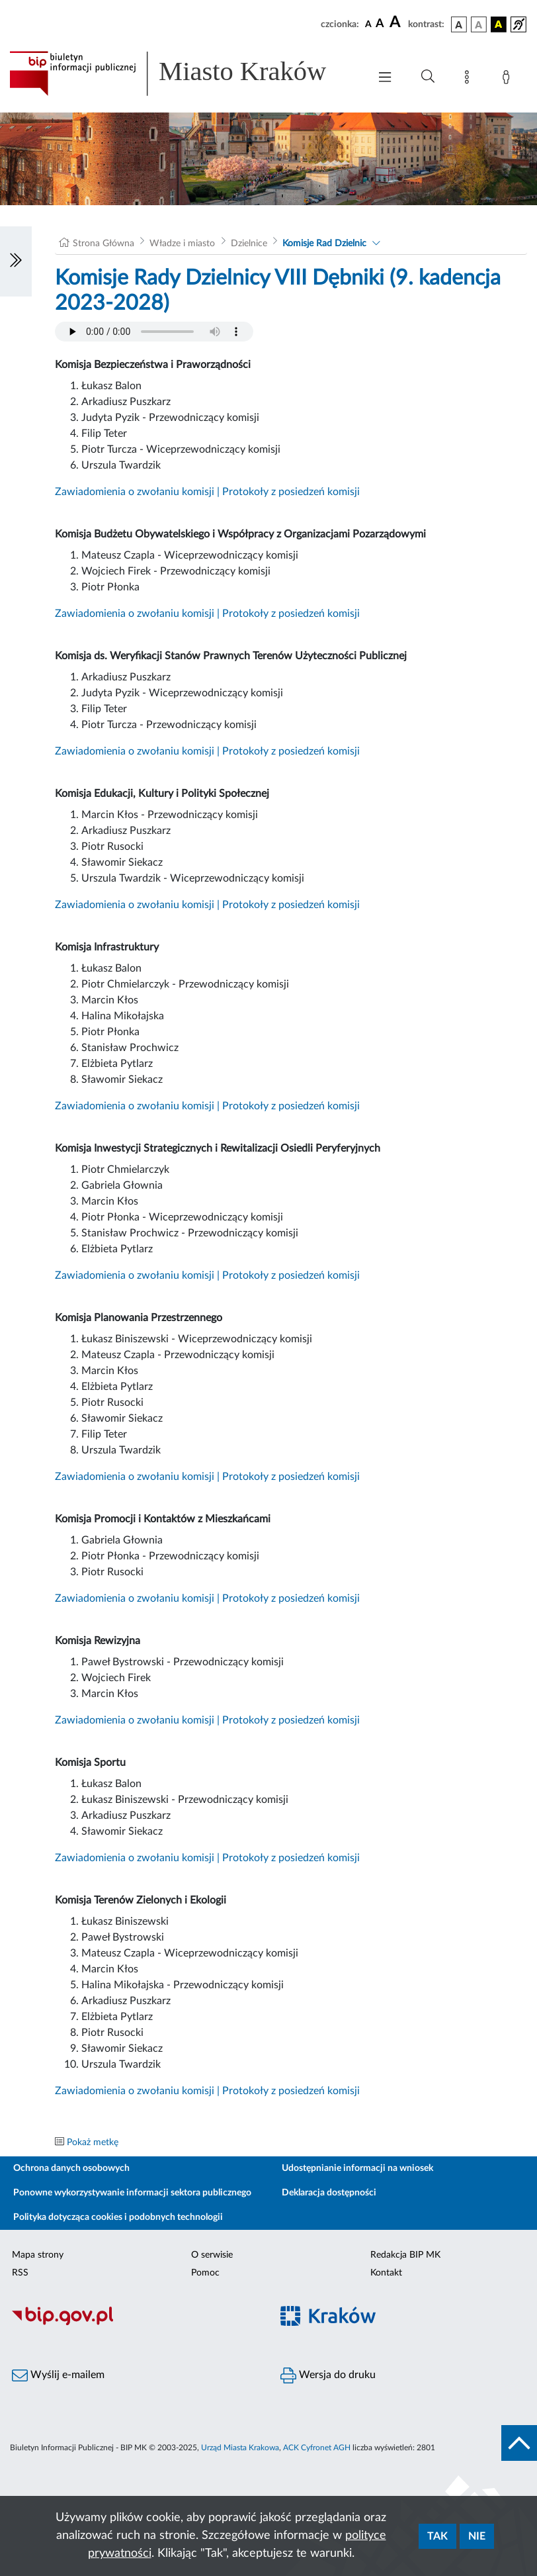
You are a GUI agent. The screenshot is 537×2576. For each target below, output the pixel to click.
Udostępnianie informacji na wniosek (357, 2168)
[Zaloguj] (509, 79)
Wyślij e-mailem (58, 2375)
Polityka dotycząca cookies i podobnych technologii (118, 2217)
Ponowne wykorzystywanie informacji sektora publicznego (132, 2192)
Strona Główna (103, 243)
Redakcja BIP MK (405, 2255)
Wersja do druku (328, 2375)
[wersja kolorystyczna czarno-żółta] (498, 24)
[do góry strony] (519, 2443)
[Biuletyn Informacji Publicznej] (134, 2323)
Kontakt (386, 2272)
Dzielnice (249, 243)
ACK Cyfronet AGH (317, 2448)
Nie (476, 2536)
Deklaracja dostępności (329, 2192)
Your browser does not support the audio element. (154, 332)
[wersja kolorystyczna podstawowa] (459, 24)
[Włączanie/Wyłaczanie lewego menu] (16, 261)
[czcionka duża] (396, 22)
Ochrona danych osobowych (71, 2168)
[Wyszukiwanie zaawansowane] (427, 76)
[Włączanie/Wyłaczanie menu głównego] (385, 78)
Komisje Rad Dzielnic (324, 243)
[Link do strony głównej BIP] (182, 73)
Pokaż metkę (92, 2142)
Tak (437, 2536)
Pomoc (205, 2272)
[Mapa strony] (469, 79)
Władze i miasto (182, 243)
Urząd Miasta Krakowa (240, 2448)
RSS (20, 2272)
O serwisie (212, 2255)
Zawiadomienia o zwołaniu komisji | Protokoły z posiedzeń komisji (207, 491)
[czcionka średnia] (380, 24)
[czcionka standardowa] (368, 24)
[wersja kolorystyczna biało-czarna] (478, 24)
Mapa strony (37, 2255)
